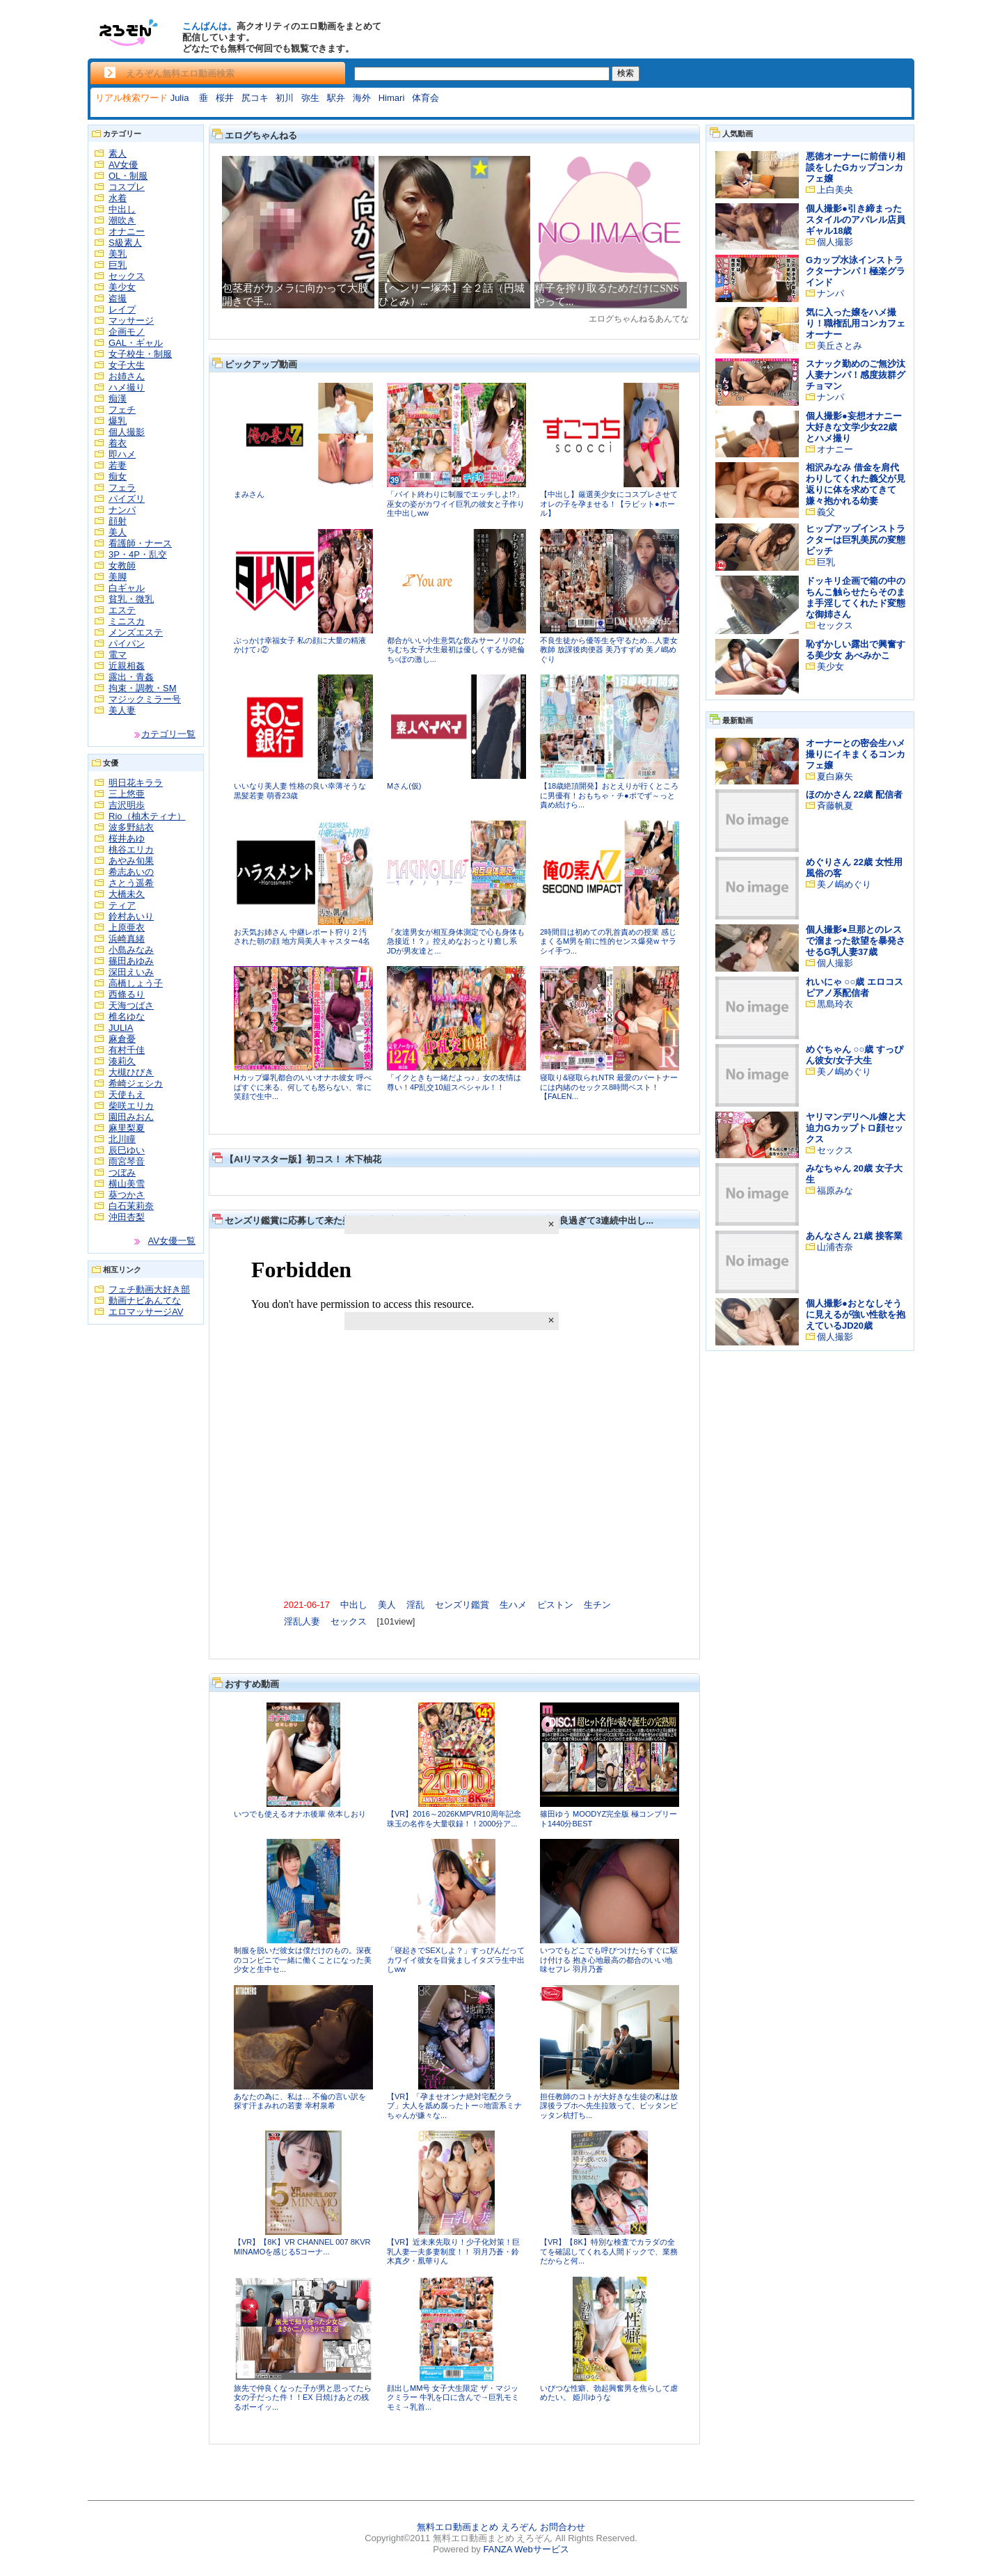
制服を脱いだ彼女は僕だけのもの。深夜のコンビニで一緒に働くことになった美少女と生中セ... (303, 1959)
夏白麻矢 (835, 776)
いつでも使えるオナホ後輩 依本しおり (300, 1814)
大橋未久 (127, 894)
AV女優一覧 (172, 1240)
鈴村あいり (131, 916)
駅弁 (336, 98)
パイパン (127, 643)
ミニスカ (127, 621)
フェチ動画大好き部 (149, 1289)
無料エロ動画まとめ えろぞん (477, 2527)
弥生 (310, 98)
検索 (625, 73)
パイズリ (127, 498)
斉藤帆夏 (835, 805)
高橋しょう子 (136, 983)
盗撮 (118, 298)
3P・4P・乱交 (138, 554)
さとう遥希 (131, 883)
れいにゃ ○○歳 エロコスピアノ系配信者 (854, 987)
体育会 (425, 98)
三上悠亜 (127, 794)
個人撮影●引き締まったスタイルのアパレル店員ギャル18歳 (855, 219)
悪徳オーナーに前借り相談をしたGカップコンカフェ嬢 (855, 167)
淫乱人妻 (302, 1621)
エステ (122, 610)
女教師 (122, 565)
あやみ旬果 (131, 860)
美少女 (122, 287)
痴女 (118, 476)
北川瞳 (122, 1139)
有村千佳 (127, 1050)
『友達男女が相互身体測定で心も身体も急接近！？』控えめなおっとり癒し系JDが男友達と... (456, 941)
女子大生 (127, 365)
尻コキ (255, 98)
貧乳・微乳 (131, 599)
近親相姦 (127, 666)
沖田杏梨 (127, 1217)
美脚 (118, 576)
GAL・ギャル (136, 343)
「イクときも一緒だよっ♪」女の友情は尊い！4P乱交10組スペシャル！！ (454, 1082)
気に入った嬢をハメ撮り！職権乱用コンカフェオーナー (855, 323)
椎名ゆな (127, 1016)
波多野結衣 (131, 827)
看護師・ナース (140, 543)
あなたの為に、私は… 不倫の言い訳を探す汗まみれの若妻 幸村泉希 (300, 2101)
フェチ (122, 409)
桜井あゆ (127, 838)
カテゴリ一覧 (168, 734)
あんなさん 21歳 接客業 (854, 1236)
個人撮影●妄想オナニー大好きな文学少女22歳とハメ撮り (854, 427)
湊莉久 (122, 1061)
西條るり (127, 994)
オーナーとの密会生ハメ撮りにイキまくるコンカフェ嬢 (855, 754)
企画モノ (127, 331)
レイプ (122, 309)
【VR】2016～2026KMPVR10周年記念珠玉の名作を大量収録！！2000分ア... (454, 1819)
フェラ (122, 487)
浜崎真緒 (127, 938)
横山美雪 (127, 1183)
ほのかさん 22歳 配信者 (854, 794)
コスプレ (127, 187)
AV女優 (123, 164)
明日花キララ (136, 782)
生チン (597, 1604)
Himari (392, 98)
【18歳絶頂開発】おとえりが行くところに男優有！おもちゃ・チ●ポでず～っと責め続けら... (609, 795)
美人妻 (122, 710)
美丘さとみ (839, 345)
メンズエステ (136, 632)
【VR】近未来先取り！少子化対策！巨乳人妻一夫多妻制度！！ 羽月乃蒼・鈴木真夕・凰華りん (453, 2251)
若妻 (118, 465)
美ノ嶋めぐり (844, 884)
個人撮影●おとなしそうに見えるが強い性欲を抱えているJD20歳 (855, 1314)
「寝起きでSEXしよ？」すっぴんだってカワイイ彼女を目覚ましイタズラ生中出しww (456, 1959)
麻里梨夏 (127, 1128)
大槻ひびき (131, 1072)
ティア (122, 905)
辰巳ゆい (127, 1150)
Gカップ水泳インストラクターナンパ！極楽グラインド (855, 271)
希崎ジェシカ (136, 1083)
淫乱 (415, 1604)
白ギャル (127, 588)
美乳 (118, 253)
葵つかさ (127, 1195)
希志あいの (131, 872)
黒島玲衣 (835, 1004)
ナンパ (122, 510)
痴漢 (118, 398)
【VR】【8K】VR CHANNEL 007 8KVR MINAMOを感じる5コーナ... (302, 2247)
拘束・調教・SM (143, 688)
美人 (118, 532)
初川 (285, 98)
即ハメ (122, 454)
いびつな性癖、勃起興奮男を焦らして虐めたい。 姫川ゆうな (609, 2393)
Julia (180, 98)
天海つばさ (131, 1005)
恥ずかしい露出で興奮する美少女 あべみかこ (855, 650)
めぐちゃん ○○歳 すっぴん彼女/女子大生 (854, 1055)
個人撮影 (127, 432)
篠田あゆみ (131, 961)
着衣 (118, 443)
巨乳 (118, 265)
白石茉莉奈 (131, 1206)
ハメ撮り (127, 387)
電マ (118, 654)
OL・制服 (128, 176)
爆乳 (118, 421)
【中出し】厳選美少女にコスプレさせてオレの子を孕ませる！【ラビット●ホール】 (609, 503)
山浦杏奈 (835, 1247)
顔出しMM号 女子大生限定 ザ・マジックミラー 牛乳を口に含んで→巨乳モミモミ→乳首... (453, 2397)
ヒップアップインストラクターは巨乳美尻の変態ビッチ (855, 539)
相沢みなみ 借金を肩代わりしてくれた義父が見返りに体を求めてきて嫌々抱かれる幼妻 (855, 484)
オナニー (127, 231)
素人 (118, 153)
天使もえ (127, 1094)
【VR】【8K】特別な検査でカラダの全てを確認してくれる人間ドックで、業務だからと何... (609, 2251)
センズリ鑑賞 (462, 1604)
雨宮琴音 (127, 1161)
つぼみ (122, 1172)
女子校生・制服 (140, 354)
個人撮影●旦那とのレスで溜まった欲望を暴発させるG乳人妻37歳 (855, 940)
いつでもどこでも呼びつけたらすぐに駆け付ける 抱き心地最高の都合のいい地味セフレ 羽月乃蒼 (609, 1959)
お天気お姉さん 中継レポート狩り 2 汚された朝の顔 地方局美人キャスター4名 (302, 937)
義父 (826, 512)
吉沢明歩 (127, 805)
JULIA (121, 1027)
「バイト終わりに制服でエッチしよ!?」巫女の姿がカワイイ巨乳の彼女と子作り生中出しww (456, 503)
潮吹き (122, 220)
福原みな (835, 1190)
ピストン (555, 1604)
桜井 (225, 98)
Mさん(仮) (404, 786)
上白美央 (835, 189)
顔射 (118, 521)
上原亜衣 (127, 927)
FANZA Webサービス (525, 2549)
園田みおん (131, 1117)
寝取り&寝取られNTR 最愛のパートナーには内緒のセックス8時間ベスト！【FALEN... (609, 1086)
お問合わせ (562, 2527)
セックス (127, 276)
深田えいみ (131, 972)
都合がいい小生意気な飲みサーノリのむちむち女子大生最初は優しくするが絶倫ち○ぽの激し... (456, 649)
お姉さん (127, 376)
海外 (362, 98)
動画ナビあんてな (145, 1300)
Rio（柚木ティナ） (147, 816)
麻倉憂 (122, 1039)
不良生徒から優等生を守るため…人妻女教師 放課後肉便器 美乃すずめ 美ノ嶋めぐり (609, 649)
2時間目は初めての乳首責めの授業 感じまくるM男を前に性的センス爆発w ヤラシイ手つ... (608, 941)
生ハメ (513, 1604)
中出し (122, 209)
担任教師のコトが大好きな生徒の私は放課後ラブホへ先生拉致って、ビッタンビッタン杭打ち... (609, 2105)
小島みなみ (131, 950)
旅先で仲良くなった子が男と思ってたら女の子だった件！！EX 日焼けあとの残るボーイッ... (303, 2397)
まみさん (249, 494)
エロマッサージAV (146, 1311)
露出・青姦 (131, 677)
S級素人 (125, 242)
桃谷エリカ (131, 849)
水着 (118, 198)
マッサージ (131, 320)
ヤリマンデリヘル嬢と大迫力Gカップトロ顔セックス (855, 1128)
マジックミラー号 (145, 699)
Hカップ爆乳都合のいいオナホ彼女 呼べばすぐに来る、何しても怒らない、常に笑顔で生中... (303, 1086)
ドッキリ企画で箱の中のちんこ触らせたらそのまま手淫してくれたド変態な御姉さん (855, 597)
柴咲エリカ (131, 1105)
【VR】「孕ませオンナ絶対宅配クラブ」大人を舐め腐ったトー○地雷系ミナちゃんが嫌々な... (454, 2105)
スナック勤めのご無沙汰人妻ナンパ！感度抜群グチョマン (855, 374)
